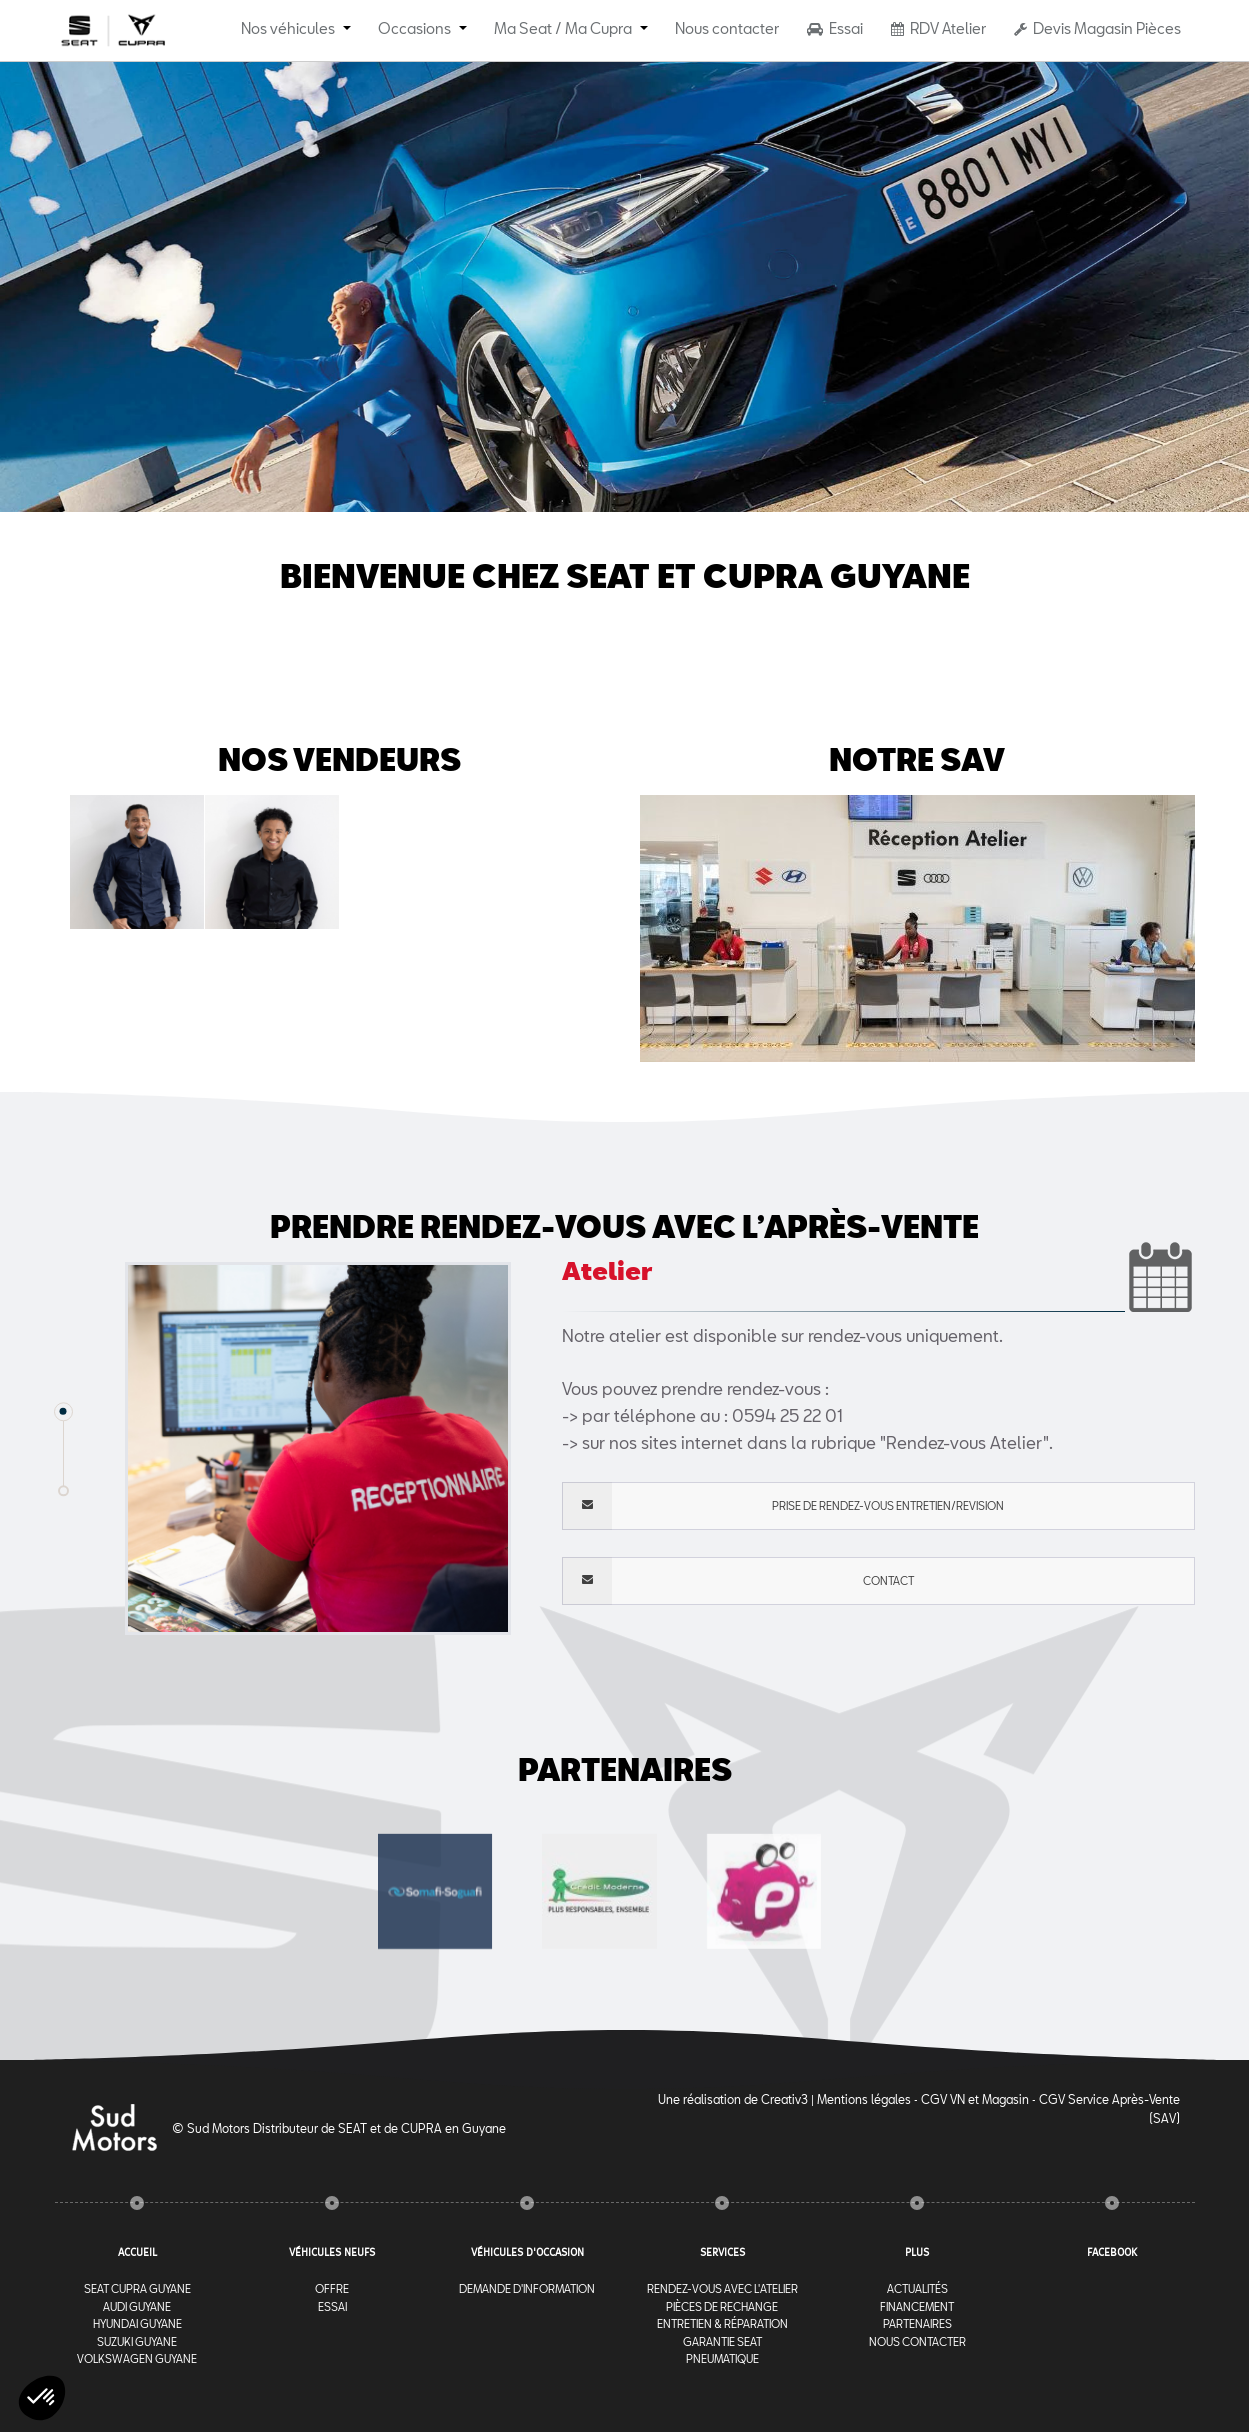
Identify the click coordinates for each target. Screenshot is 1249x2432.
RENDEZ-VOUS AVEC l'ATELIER (722, 2288)
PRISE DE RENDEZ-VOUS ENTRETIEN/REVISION (783, 1506)
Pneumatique (722, 2358)
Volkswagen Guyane (137, 2358)
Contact (738, 1581)
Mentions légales (864, 2099)
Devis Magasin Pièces (1097, 28)
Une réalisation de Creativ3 (733, 2099)
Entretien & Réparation (722, 2323)
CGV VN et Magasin (975, 2099)
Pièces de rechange (722, 2306)
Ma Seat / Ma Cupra (563, 28)
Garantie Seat (722, 2341)
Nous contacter (727, 28)
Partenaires (917, 2323)
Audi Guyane (137, 2306)
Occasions (414, 28)
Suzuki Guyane (137, 2341)
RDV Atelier (938, 28)
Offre (332, 2288)
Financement (917, 2306)
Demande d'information (527, 2288)
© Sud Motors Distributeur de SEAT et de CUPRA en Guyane (339, 2128)
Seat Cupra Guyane (137, 2288)
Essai (835, 28)
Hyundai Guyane (137, 2323)
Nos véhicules (288, 28)
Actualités (917, 2288)
